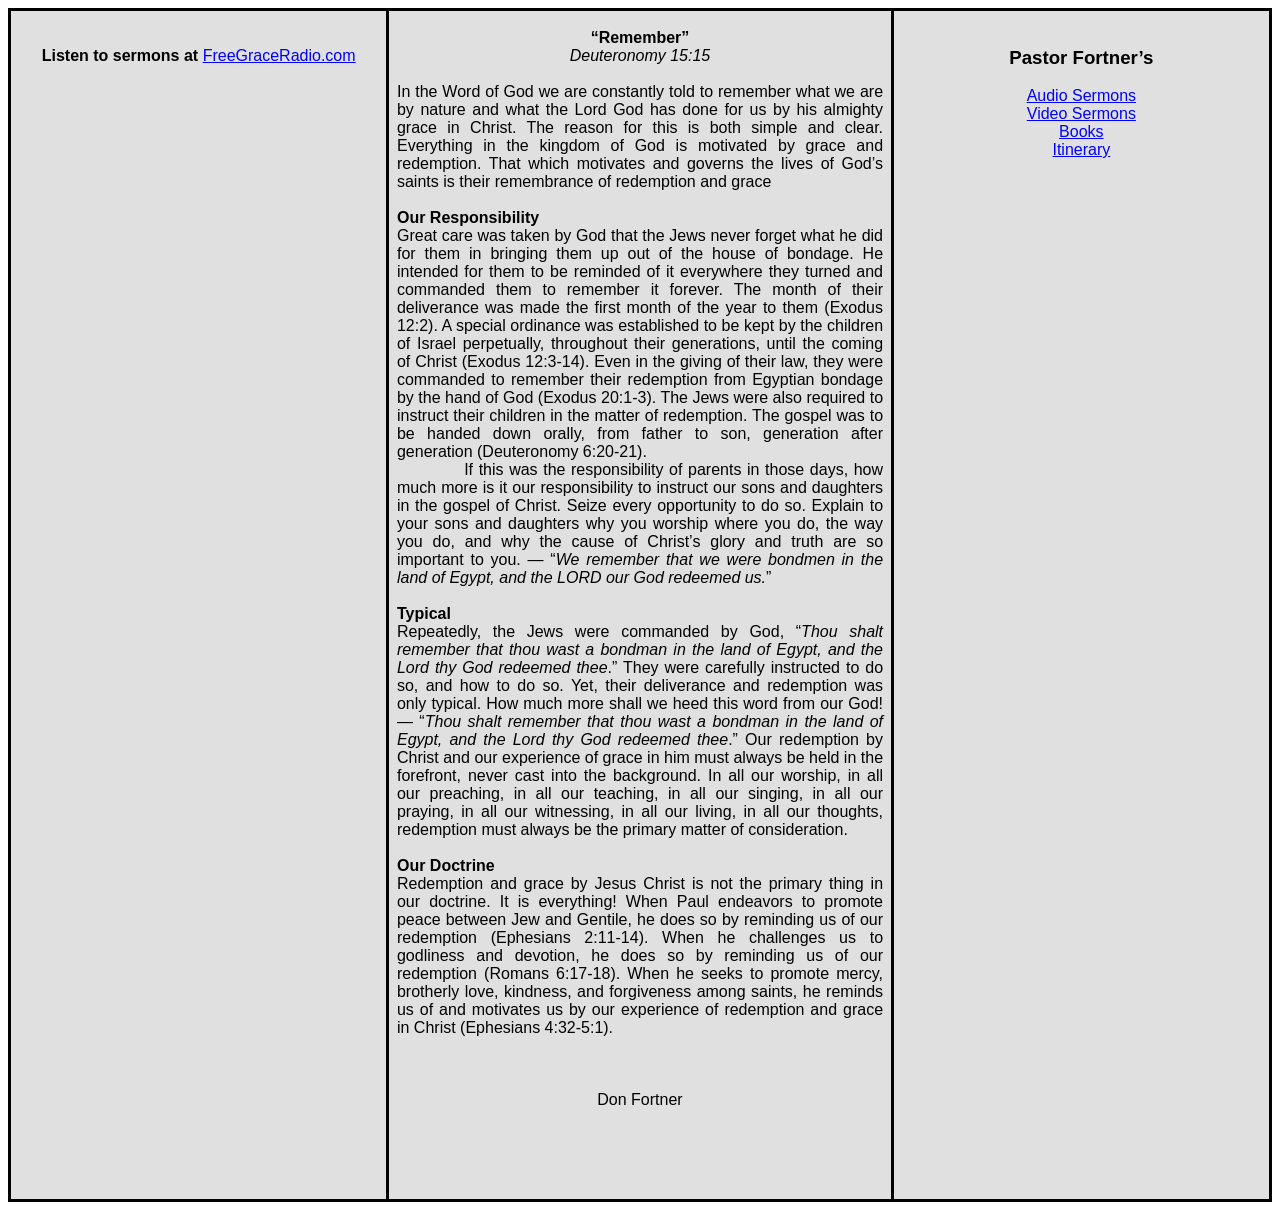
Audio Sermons (1081, 95)
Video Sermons (1081, 113)
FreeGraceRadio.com (279, 55)
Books (1081, 131)
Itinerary (1081, 149)
